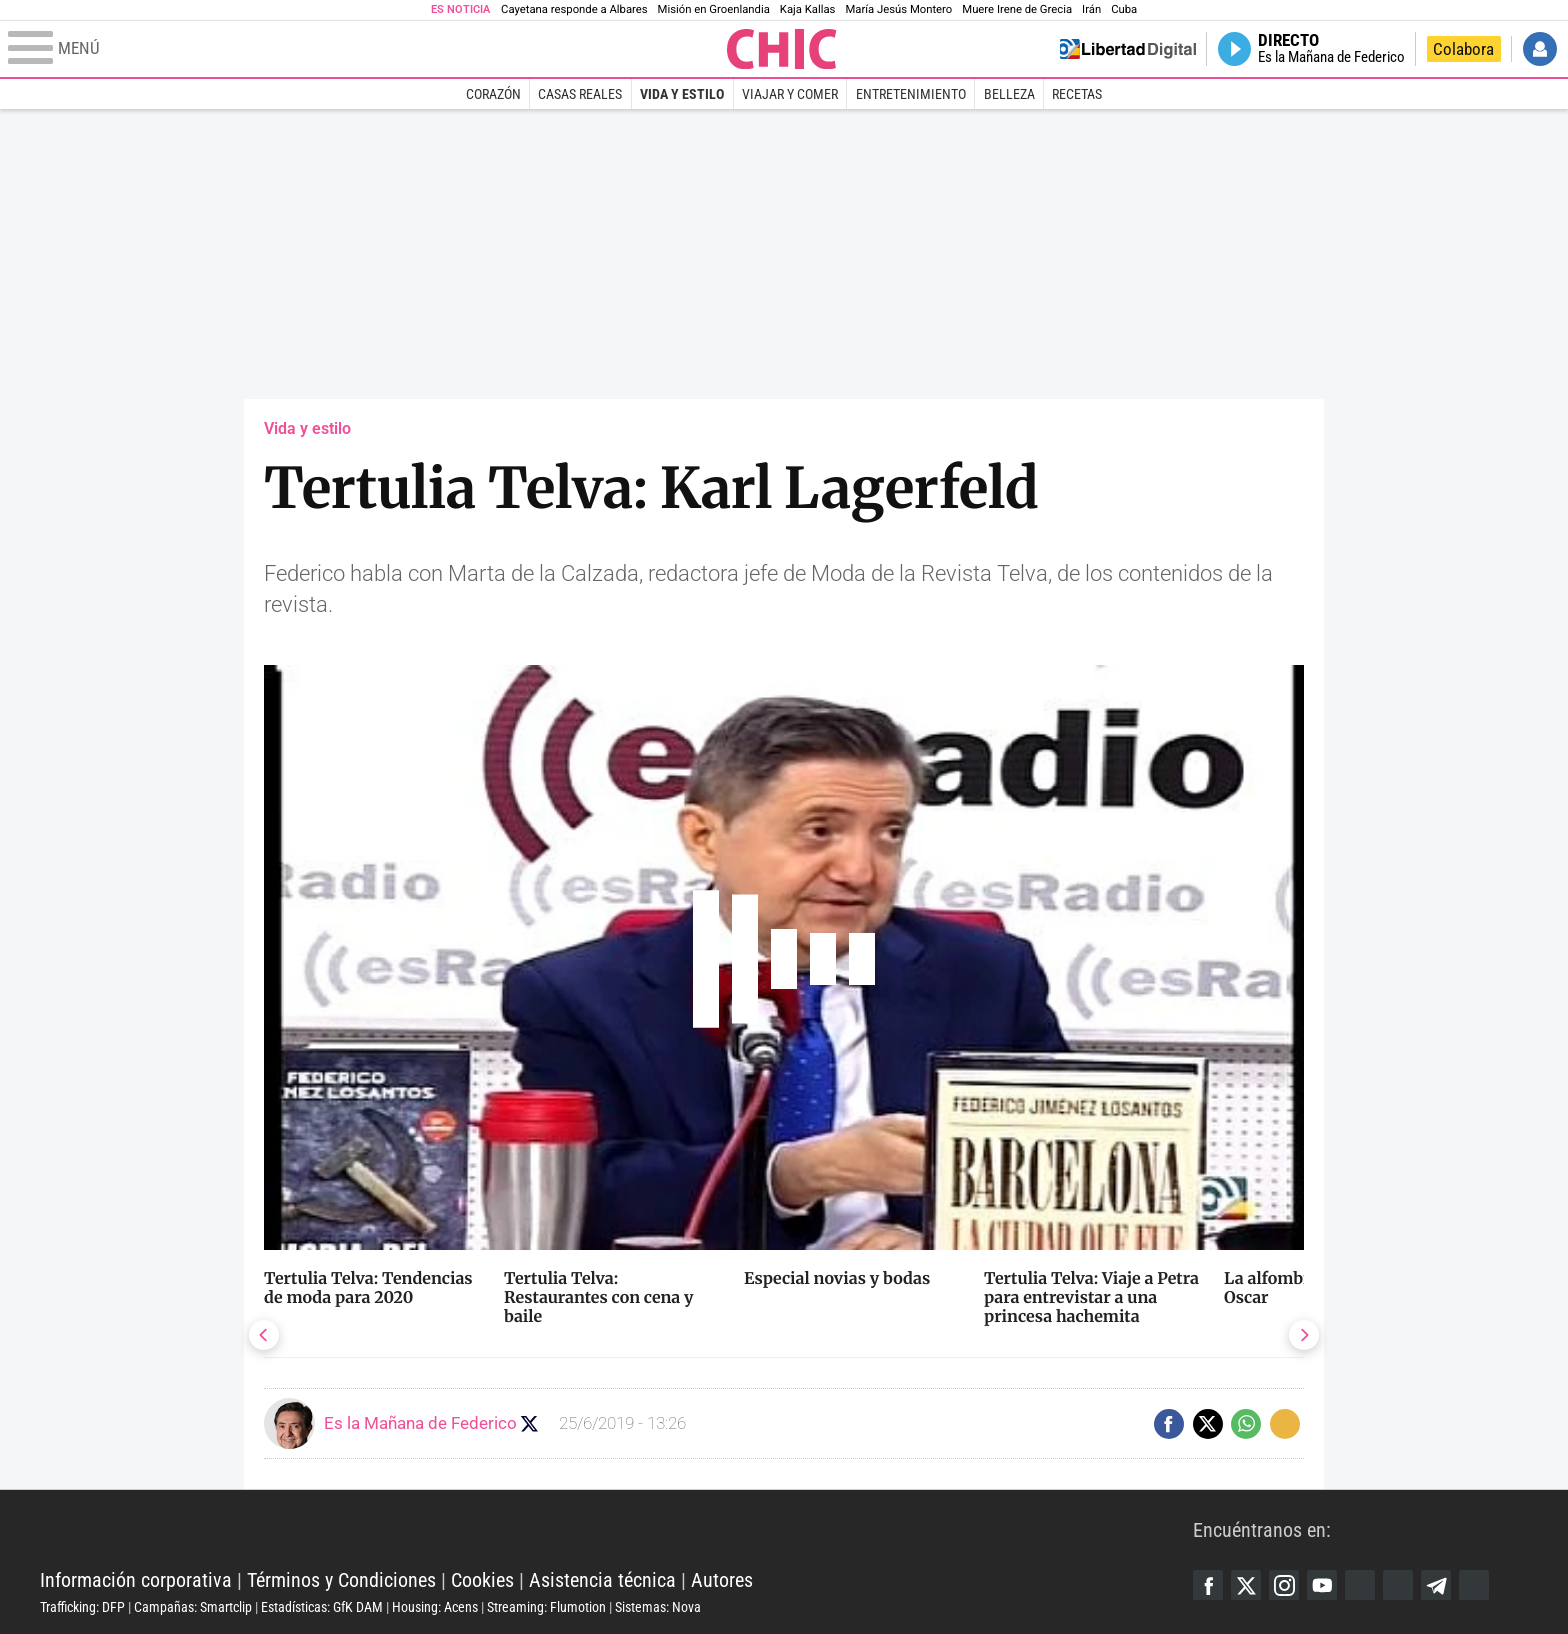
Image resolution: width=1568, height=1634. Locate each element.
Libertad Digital (616, 1530)
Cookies (482, 1580)
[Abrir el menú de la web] (365, 49)
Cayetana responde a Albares (574, 9)
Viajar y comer (790, 94)
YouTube (1322, 1585)
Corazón (493, 94)
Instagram (1284, 1585)
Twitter (1246, 1585)
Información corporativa (136, 1580)
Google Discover (1360, 1585)
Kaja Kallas (808, 9)
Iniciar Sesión (1540, 49)
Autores (722, 1580)
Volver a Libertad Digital (1128, 49)
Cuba (1124, 9)
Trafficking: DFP (82, 1607)
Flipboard (1398, 1585)
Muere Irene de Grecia (1017, 9)
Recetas (1077, 94)
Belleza (1009, 94)
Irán (1091, 9)
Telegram (1436, 1585)
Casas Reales (580, 94)
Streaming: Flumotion (546, 1607)
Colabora (1463, 49)
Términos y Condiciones (341, 1580)
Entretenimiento (911, 94)
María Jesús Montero (898, 9)
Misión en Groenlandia (714, 9)
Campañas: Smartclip (193, 1607)
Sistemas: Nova (658, 1607)
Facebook (1208, 1585)
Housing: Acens (435, 1607)
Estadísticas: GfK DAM (322, 1607)
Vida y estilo (682, 94)
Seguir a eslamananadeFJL (529, 1423)
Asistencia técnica (602, 1580)
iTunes (1474, 1585)
